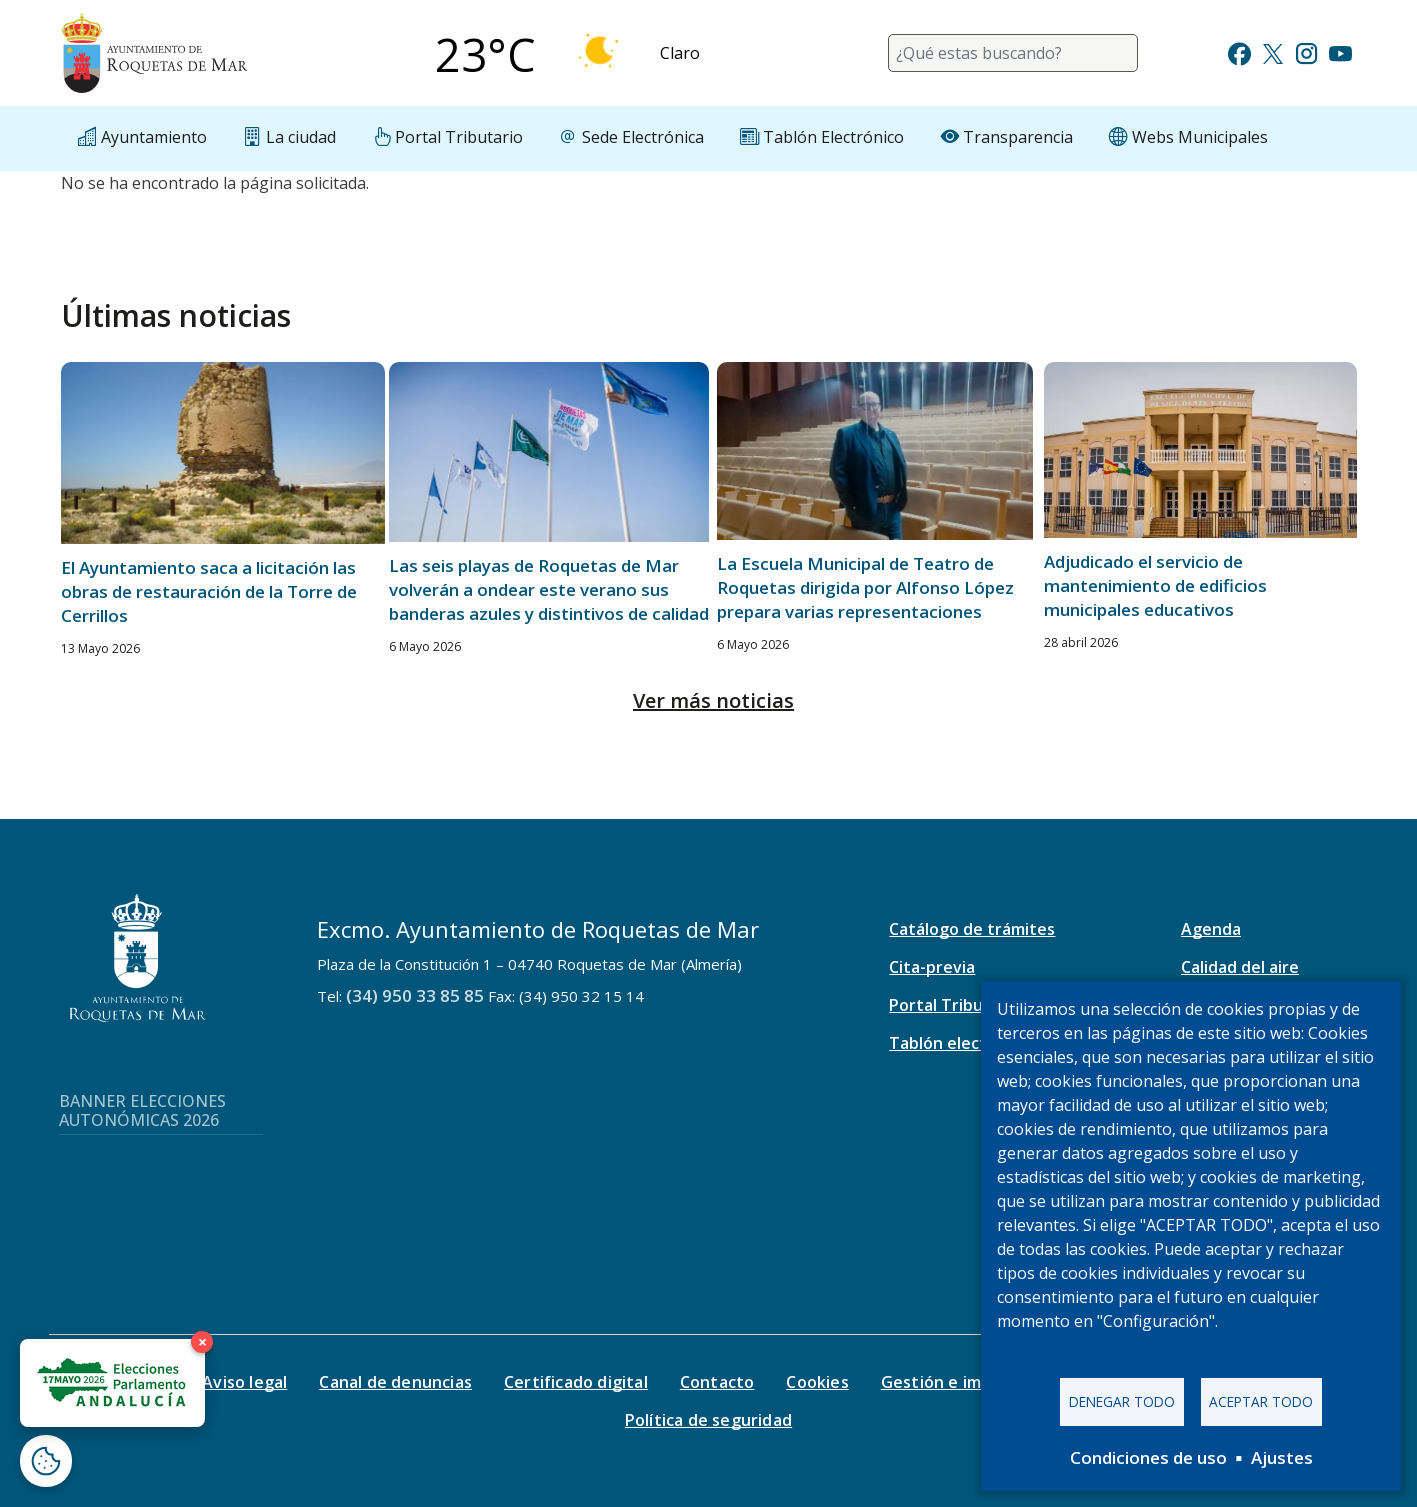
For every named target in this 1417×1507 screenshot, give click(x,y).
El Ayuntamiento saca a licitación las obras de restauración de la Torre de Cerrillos (209, 591)
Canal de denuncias (395, 1382)
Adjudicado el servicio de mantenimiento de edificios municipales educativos (1155, 585)
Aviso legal (244, 1382)
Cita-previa (932, 967)
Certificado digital (576, 1382)
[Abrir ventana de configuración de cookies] (46, 1461)
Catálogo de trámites (972, 929)
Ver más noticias (713, 700)
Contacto (717, 1382)
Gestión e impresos (958, 1382)
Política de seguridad (708, 1420)
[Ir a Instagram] (1306, 51)
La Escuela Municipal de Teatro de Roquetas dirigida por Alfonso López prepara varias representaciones (865, 587)
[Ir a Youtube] (1340, 51)
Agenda (1211, 929)
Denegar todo (1122, 1401)
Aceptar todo (1261, 1401)
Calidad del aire (1240, 967)
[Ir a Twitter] (1273, 51)
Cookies (817, 1382)
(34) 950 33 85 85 (415, 995)
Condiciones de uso (1148, 1457)
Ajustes (1282, 1457)
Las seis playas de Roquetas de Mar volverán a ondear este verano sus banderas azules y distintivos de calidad (549, 589)
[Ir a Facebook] (1239, 51)
